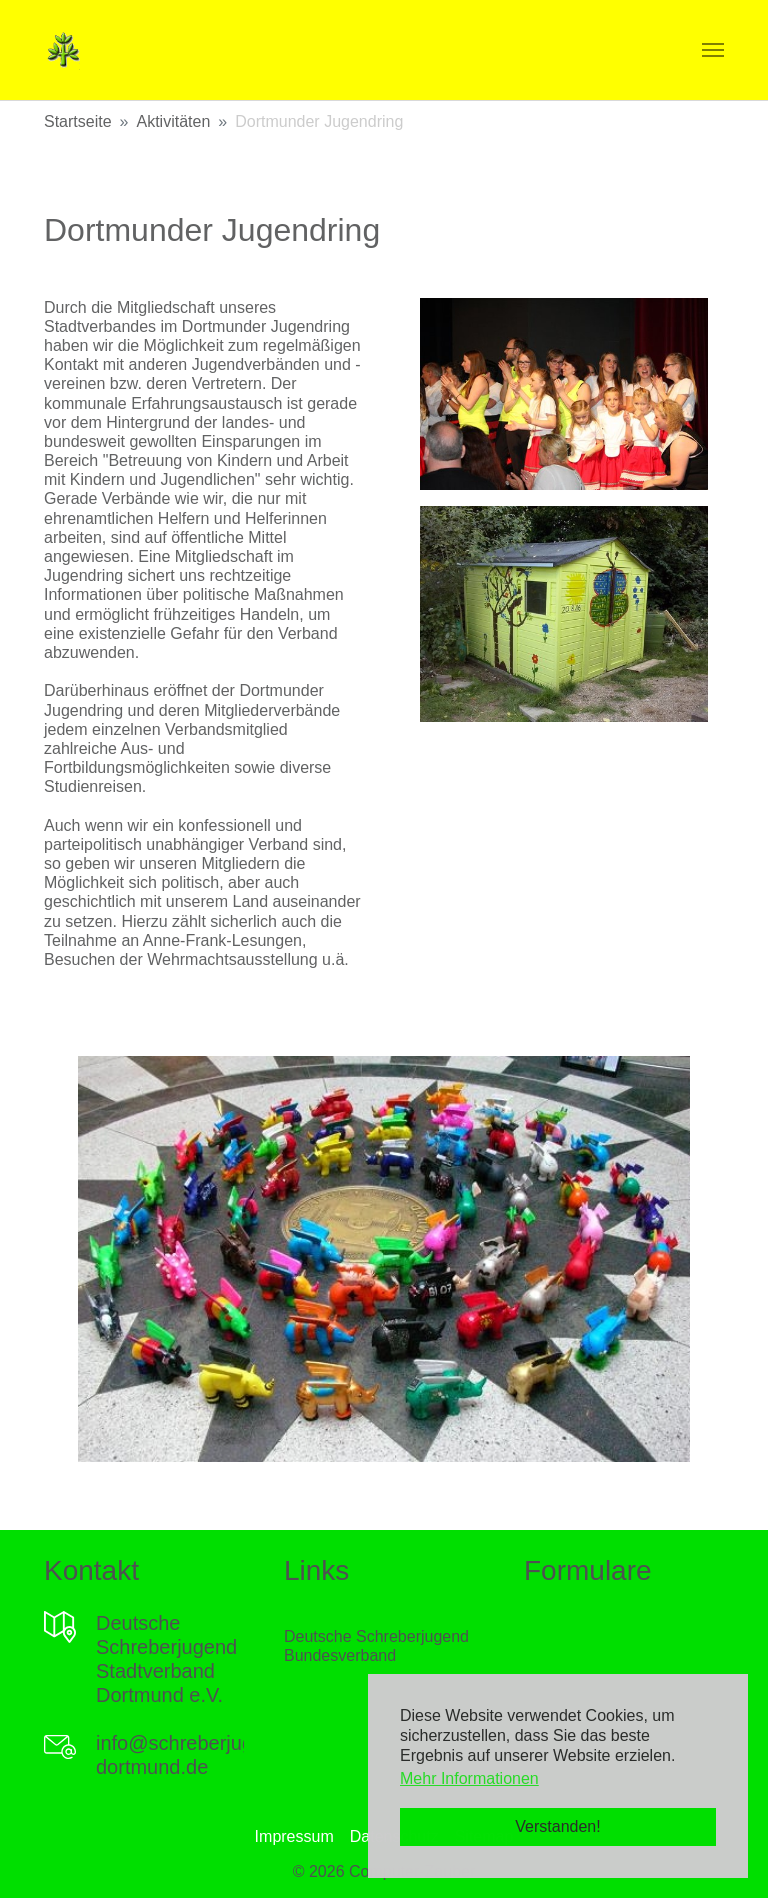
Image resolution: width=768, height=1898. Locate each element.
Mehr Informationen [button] (469, 1778)
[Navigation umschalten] (713, 50)
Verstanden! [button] (557, 1826)
